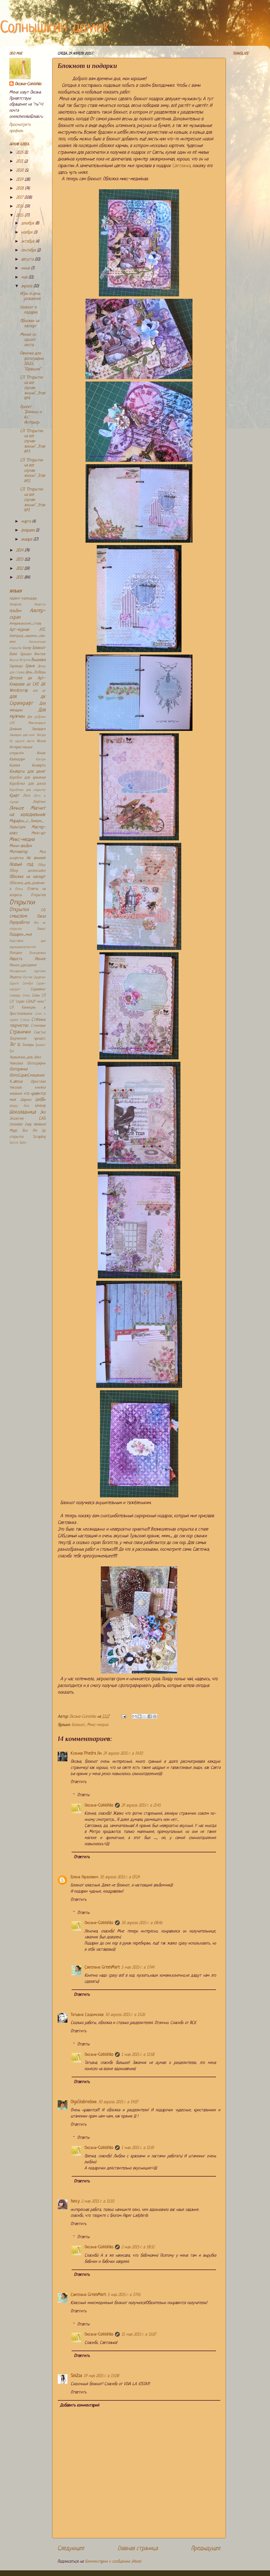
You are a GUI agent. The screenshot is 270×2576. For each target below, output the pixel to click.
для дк (39, 691)
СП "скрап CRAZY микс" (27, 1002)
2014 (20, 550)
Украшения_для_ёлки (25, 1057)
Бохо (13, 654)
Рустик (27, 977)
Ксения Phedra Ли (86, 1753)
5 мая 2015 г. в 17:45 (123, 2295)
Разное (40, 959)
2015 (20, 215)
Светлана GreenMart (102, 1967)
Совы (36, 996)
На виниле (35, 858)
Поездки (15, 953)
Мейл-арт (38, 833)
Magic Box (18, 1131)
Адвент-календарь (23, 598)
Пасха (41, 916)
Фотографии (36, 1064)
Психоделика (37, 953)
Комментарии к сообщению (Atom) (113, 2561)
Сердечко (39, 977)
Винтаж (39, 654)
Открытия (38, 895)
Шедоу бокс (19, 1106)
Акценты (39, 604)
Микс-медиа (97, 1725)
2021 (20, 161)
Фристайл (37, 1082)
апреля (27, 286)
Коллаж (14, 766)
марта (26, 521)
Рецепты (15, 977)
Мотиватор (18, 852)
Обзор (41, 865)
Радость (15, 959)
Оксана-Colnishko (98, 1805)
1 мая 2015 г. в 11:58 (137, 2055)
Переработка (19, 922)
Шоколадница (22, 1112)
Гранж (30, 666)
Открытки (22, 902)
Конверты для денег (27, 771)
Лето (26, 796)
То (18, 1045)
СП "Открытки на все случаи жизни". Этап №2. (32, 471)
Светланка (181, 165)
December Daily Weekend (27, 1125)
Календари (17, 759)
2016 (20, 206)
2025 (20, 152)
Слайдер (14, 996)
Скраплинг (37, 989)
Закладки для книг (22, 735)
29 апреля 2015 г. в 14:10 (123, 1753)
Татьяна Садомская (87, 2015)
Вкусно (13, 660)
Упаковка (16, 1064)
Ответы (83, 1795)
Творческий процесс (27, 1039)
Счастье (39, 1032)
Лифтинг (39, 802)
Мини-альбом (20, 846)
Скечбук (27, 983)
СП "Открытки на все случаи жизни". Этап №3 (32, 441)
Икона (41, 741)
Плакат (41, 929)
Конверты (38, 766)
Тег (12, 1045)
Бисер (27, 648)
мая (25, 277)
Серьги (13, 983)
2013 (20, 559)
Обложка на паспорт (27, 877)
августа (28, 259)
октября (28, 241)
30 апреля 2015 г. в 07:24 (120, 1877)
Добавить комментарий (79, 2405)
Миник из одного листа (28, 340)
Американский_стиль (25, 624)
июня (26, 268)
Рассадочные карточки (27, 971)
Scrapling (39, 1137)
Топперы (28, 1045)
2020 (20, 170)
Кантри (40, 759)
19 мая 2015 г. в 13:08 (101, 2376)
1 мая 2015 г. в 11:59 (137, 2148)
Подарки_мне (20, 934)
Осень (19, 889)
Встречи (25, 660)
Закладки (38, 729)
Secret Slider (17, 1143)
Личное (16, 808)
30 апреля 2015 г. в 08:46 (141, 1923)
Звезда (40, 735)
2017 (20, 197)
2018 (20, 188)
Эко (42, 1112)
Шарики (25, 1100)
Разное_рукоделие (22, 965)
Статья (24, 1020)
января (27, 539)
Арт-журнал (19, 630)
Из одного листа (21, 741)
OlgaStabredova (84, 2102)
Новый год (21, 864)
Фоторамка (18, 1069)
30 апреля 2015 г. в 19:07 (118, 2102)
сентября (29, 250)
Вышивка (38, 660)
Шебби (40, 1100)
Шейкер (40, 1106)
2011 (20, 577)
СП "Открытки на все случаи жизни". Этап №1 (32, 500)
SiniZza (76, 2376)
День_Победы (35, 672)
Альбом (15, 611)
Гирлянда (15, 666)
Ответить (78, 1782)
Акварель (15, 604)
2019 (20, 179)
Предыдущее (206, 2548)
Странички (19, 1032)
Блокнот (78, 1725)
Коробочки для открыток (27, 790)
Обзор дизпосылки (27, 871)
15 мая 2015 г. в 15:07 (138, 2334)
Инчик (41, 753)
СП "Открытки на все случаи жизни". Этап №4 (32, 388)
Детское (15, 678)
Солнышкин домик (55, 28)
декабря (28, 223)
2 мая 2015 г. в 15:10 (97, 2201)
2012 (20, 568)
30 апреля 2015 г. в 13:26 (125, 2015)
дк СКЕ (32, 684)
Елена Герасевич (84, 1877)
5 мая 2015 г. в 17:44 (137, 1967)
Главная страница (138, 2548)
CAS (42, 1118)
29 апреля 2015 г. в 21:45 (141, 1805)
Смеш (26, 996)
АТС (42, 630)
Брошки (25, 654)
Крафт (14, 796)
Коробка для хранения (27, 778)
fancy (75, 2201)
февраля (28, 530)
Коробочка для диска (27, 784)
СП (43, 996)
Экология (16, 1119)
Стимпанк (38, 1026)
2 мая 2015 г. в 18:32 (137, 2247)
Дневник (15, 729)
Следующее (70, 2548)
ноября (27, 232)
